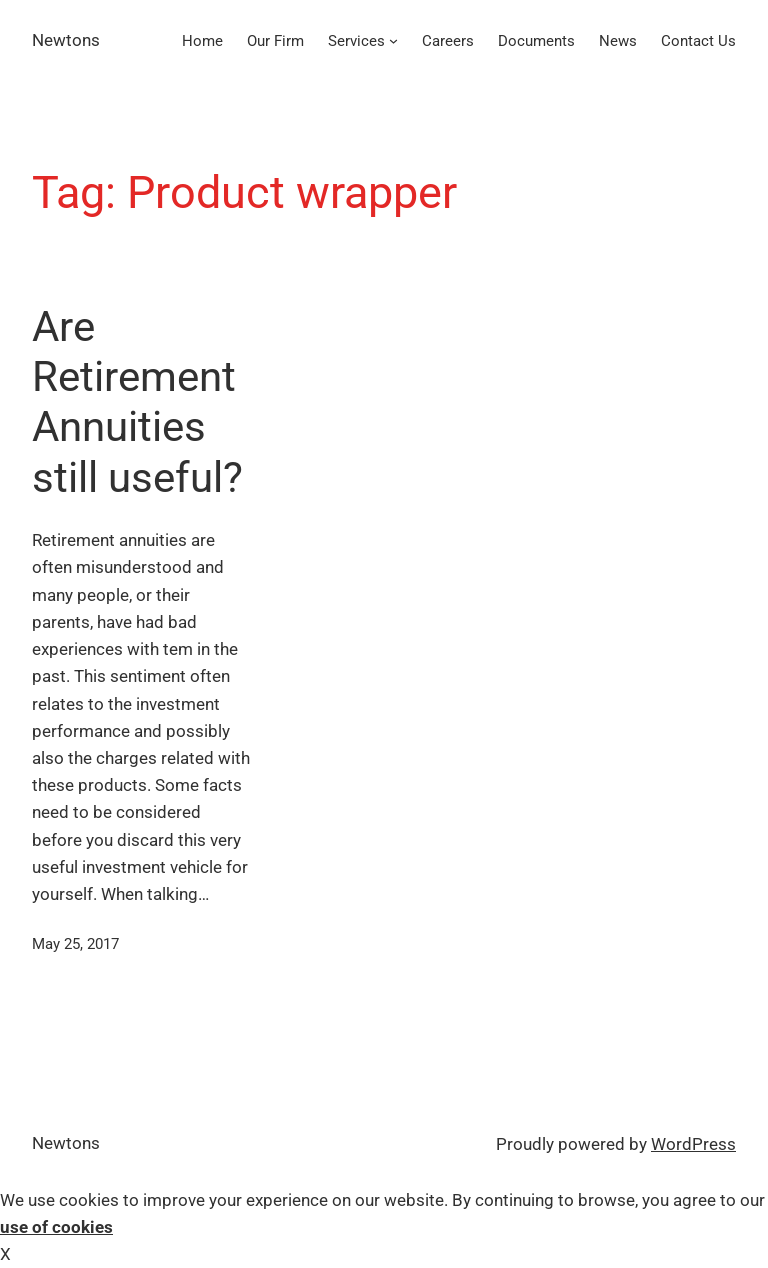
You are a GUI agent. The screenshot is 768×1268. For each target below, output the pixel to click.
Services (356, 41)
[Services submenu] (393, 40)
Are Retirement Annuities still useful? (137, 402)
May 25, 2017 (75, 944)
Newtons (66, 40)
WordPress (693, 1144)
